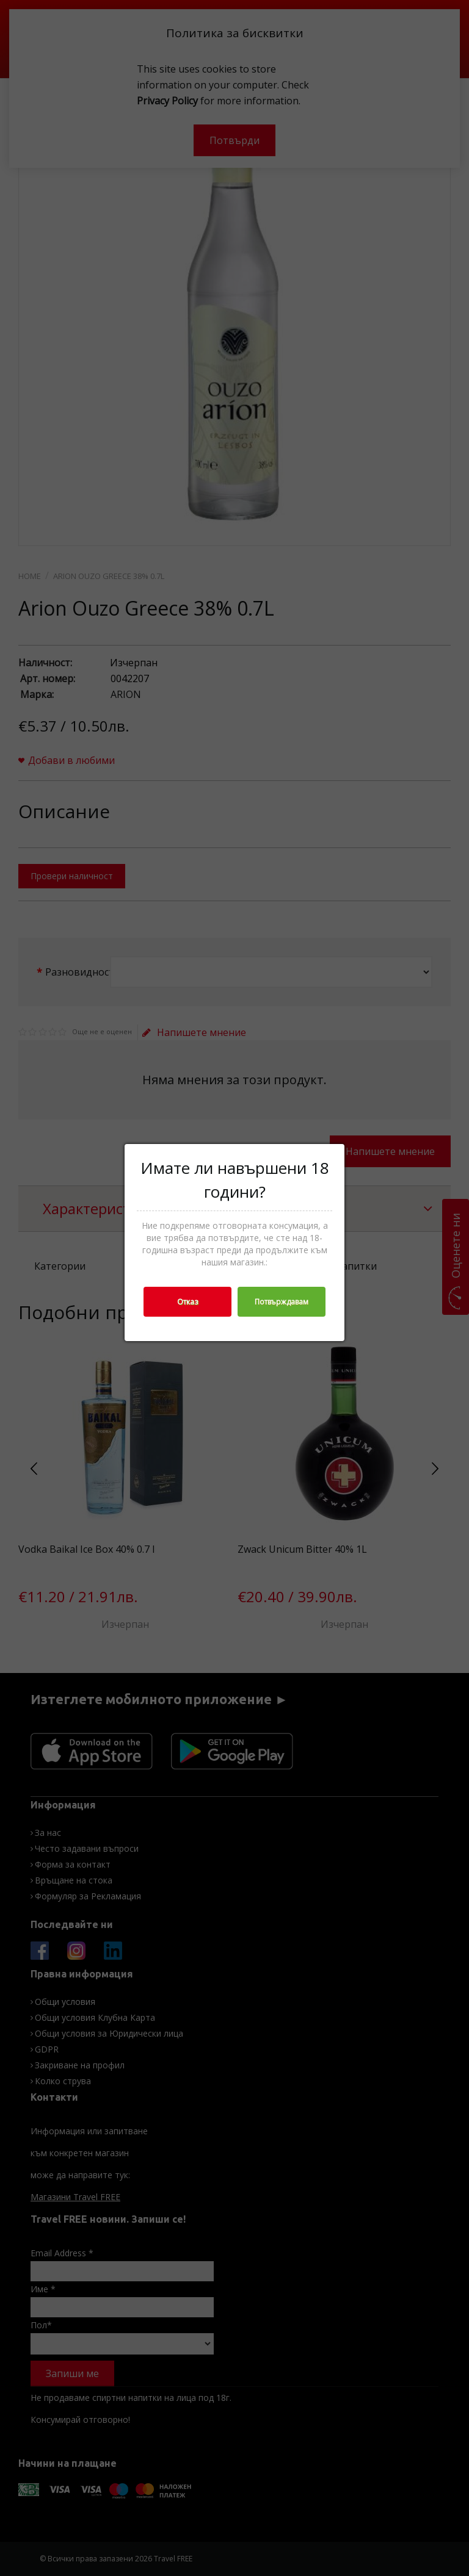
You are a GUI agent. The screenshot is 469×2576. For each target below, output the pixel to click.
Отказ (187, 1302)
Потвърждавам (281, 1302)
